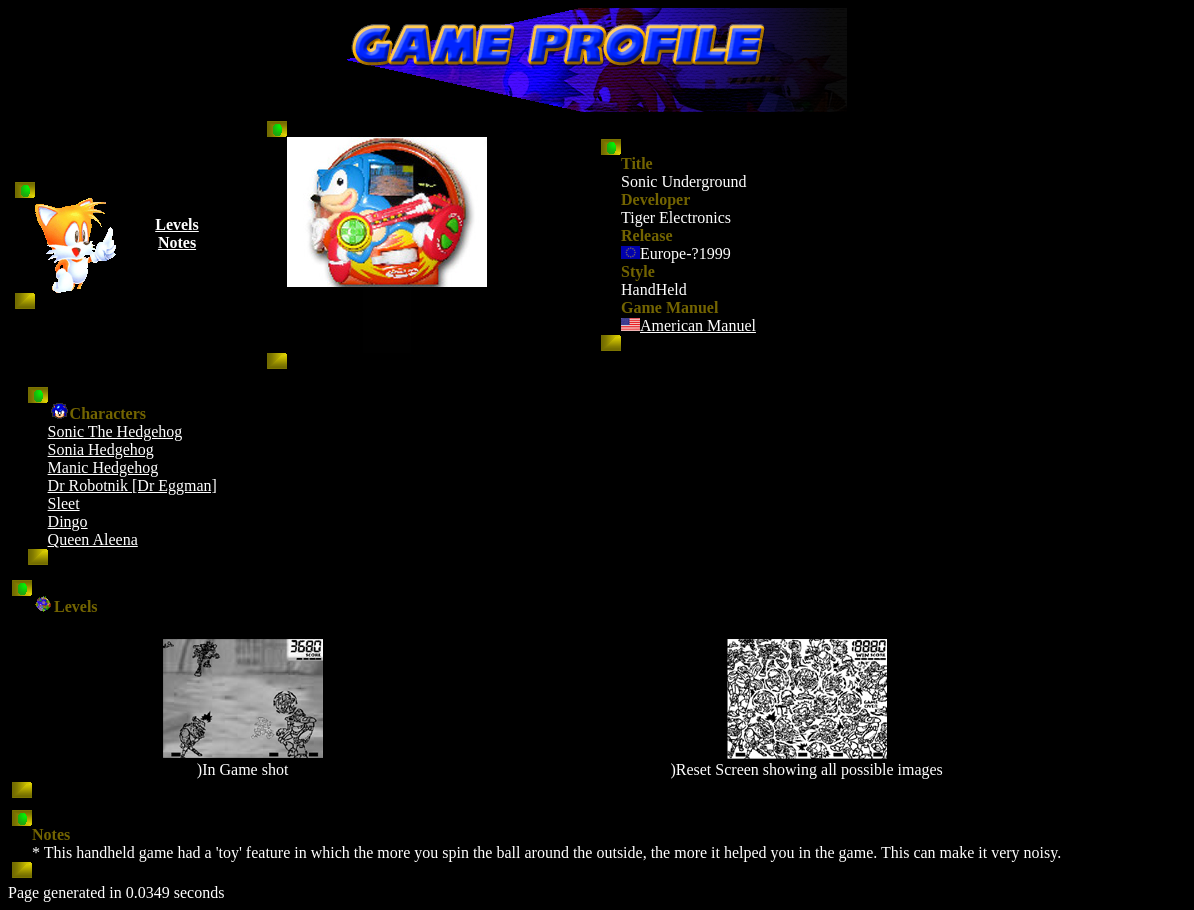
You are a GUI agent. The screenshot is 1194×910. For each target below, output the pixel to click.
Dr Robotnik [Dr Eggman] (132, 485)
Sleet (64, 503)
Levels (177, 224)
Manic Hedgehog (103, 467)
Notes (177, 242)
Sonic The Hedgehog (115, 431)
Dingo (68, 521)
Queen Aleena (93, 539)
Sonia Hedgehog (101, 449)
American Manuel (698, 325)
